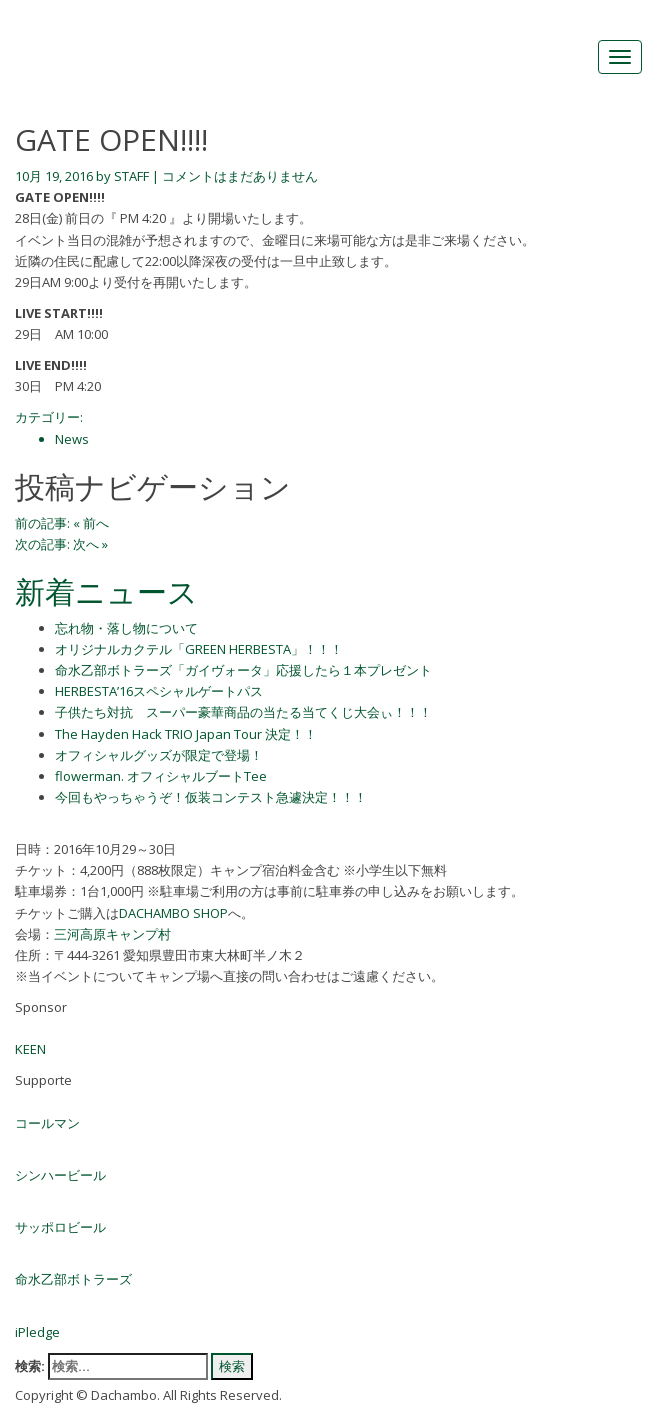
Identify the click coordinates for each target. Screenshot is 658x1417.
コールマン (47, 1123)
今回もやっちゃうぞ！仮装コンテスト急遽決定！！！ (211, 797)
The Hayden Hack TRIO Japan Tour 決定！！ (186, 734)
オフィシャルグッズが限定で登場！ (159, 755)
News (72, 439)
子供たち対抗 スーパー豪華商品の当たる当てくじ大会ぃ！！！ (243, 712)
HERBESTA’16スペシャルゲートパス (159, 691)
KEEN (30, 1049)
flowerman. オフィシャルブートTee (161, 776)
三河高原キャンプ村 (112, 934)
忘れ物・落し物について (126, 628)
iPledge (37, 1332)
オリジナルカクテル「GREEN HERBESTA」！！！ (199, 649)
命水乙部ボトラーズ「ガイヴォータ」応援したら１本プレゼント (243, 670)
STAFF (131, 176)
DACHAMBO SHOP (173, 913)
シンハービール (60, 1175)
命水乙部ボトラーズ (73, 1279)
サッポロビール (60, 1227)
